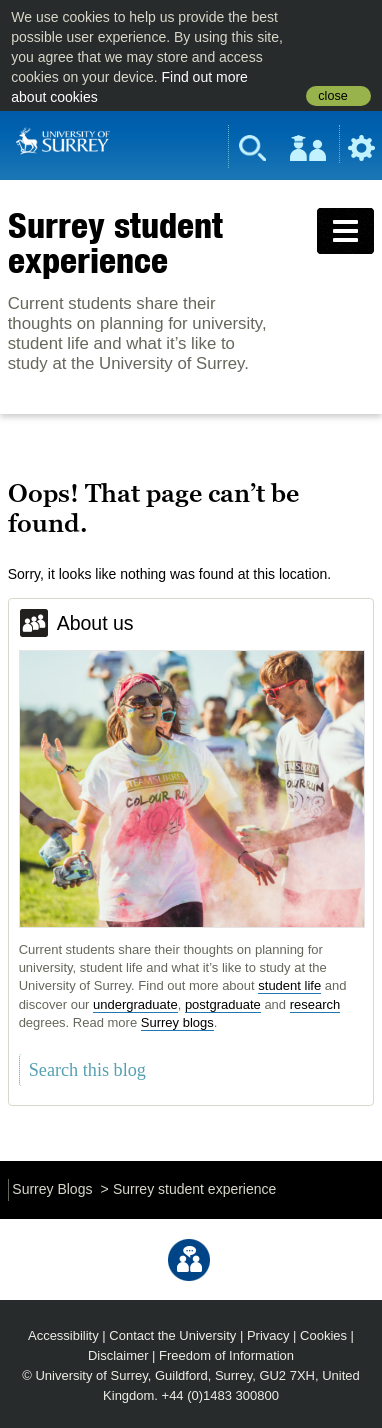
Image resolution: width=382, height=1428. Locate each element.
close (332, 96)
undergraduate (135, 1004)
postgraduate (223, 1004)
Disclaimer (118, 1355)
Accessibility (63, 1335)
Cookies (323, 1335)
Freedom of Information (226, 1355)
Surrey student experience (115, 242)
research (315, 1004)
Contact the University (172, 1335)
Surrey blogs (177, 1022)
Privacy (268, 1335)
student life (289, 985)
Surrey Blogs (52, 1189)
